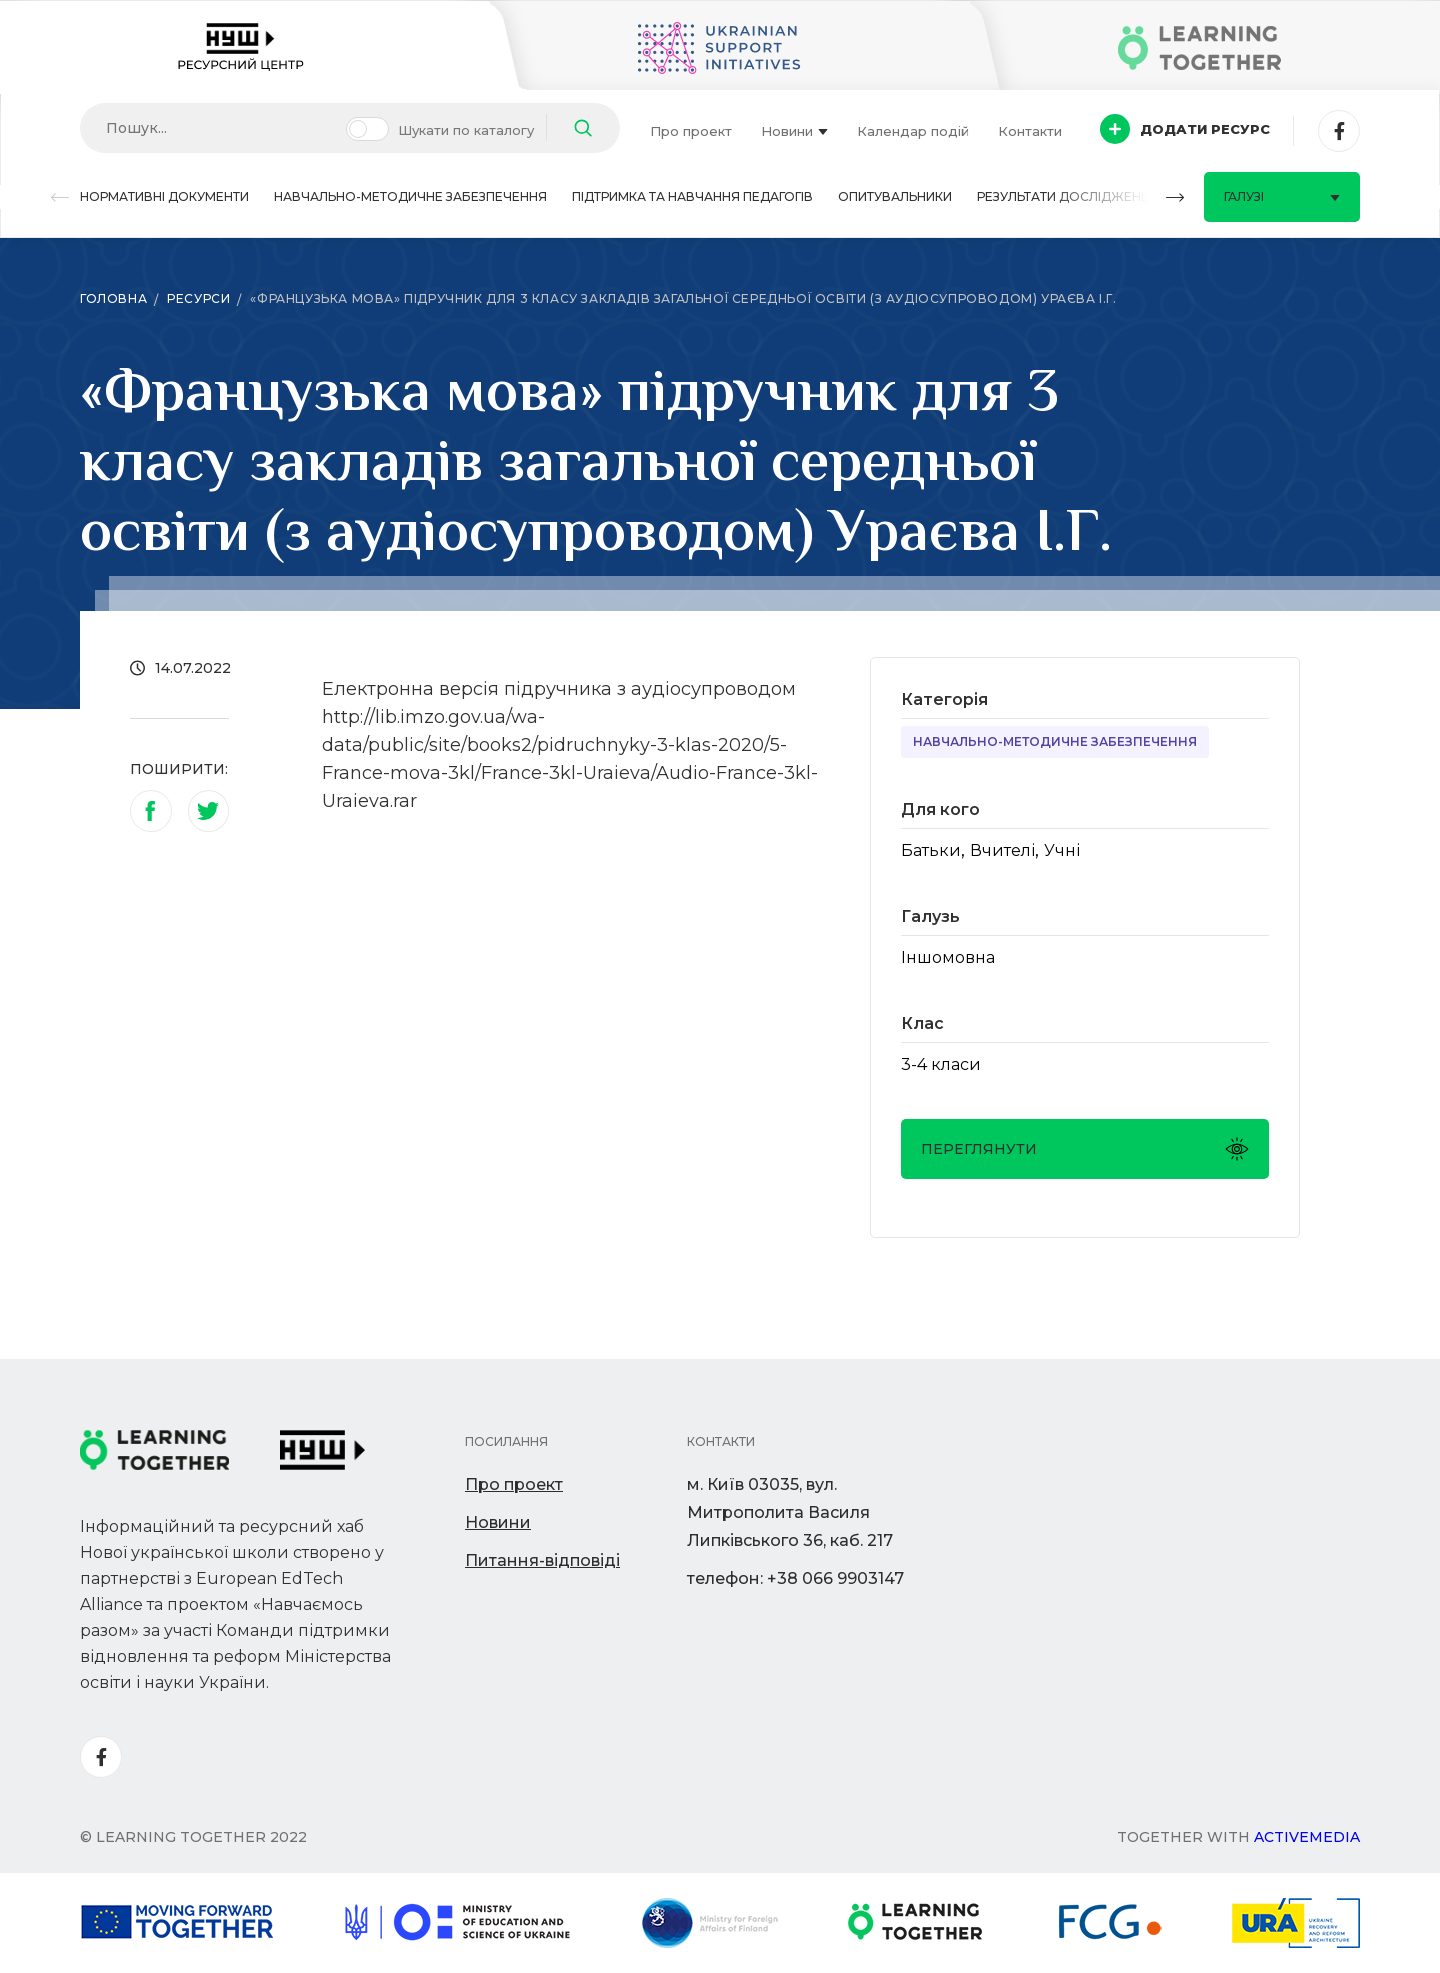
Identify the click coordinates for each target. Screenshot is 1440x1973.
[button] (60, 197)
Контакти (1030, 131)
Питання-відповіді (542, 1560)
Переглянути (1085, 1149)
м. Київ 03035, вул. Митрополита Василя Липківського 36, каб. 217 (790, 1512)
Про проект (691, 131)
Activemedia (1307, 1837)
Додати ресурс (1185, 129)
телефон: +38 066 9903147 (795, 1578)
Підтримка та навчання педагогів (692, 196)
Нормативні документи (164, 196)
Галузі (1282, 196)
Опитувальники (895, 196)
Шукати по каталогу (466, 130)
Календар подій (913, 131)
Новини (794, 131)
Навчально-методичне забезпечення (410, 196)
